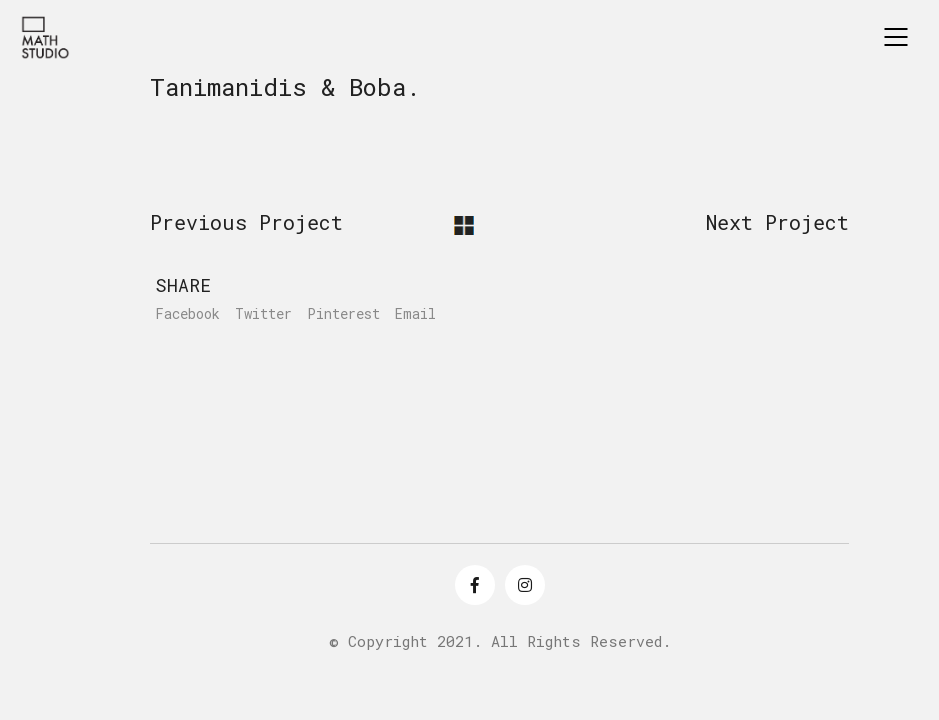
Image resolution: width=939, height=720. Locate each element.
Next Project (777, 222)
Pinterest (343, 314)
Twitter (263, 314)
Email (415, 314)
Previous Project (246, 222)
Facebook (187, 314)
